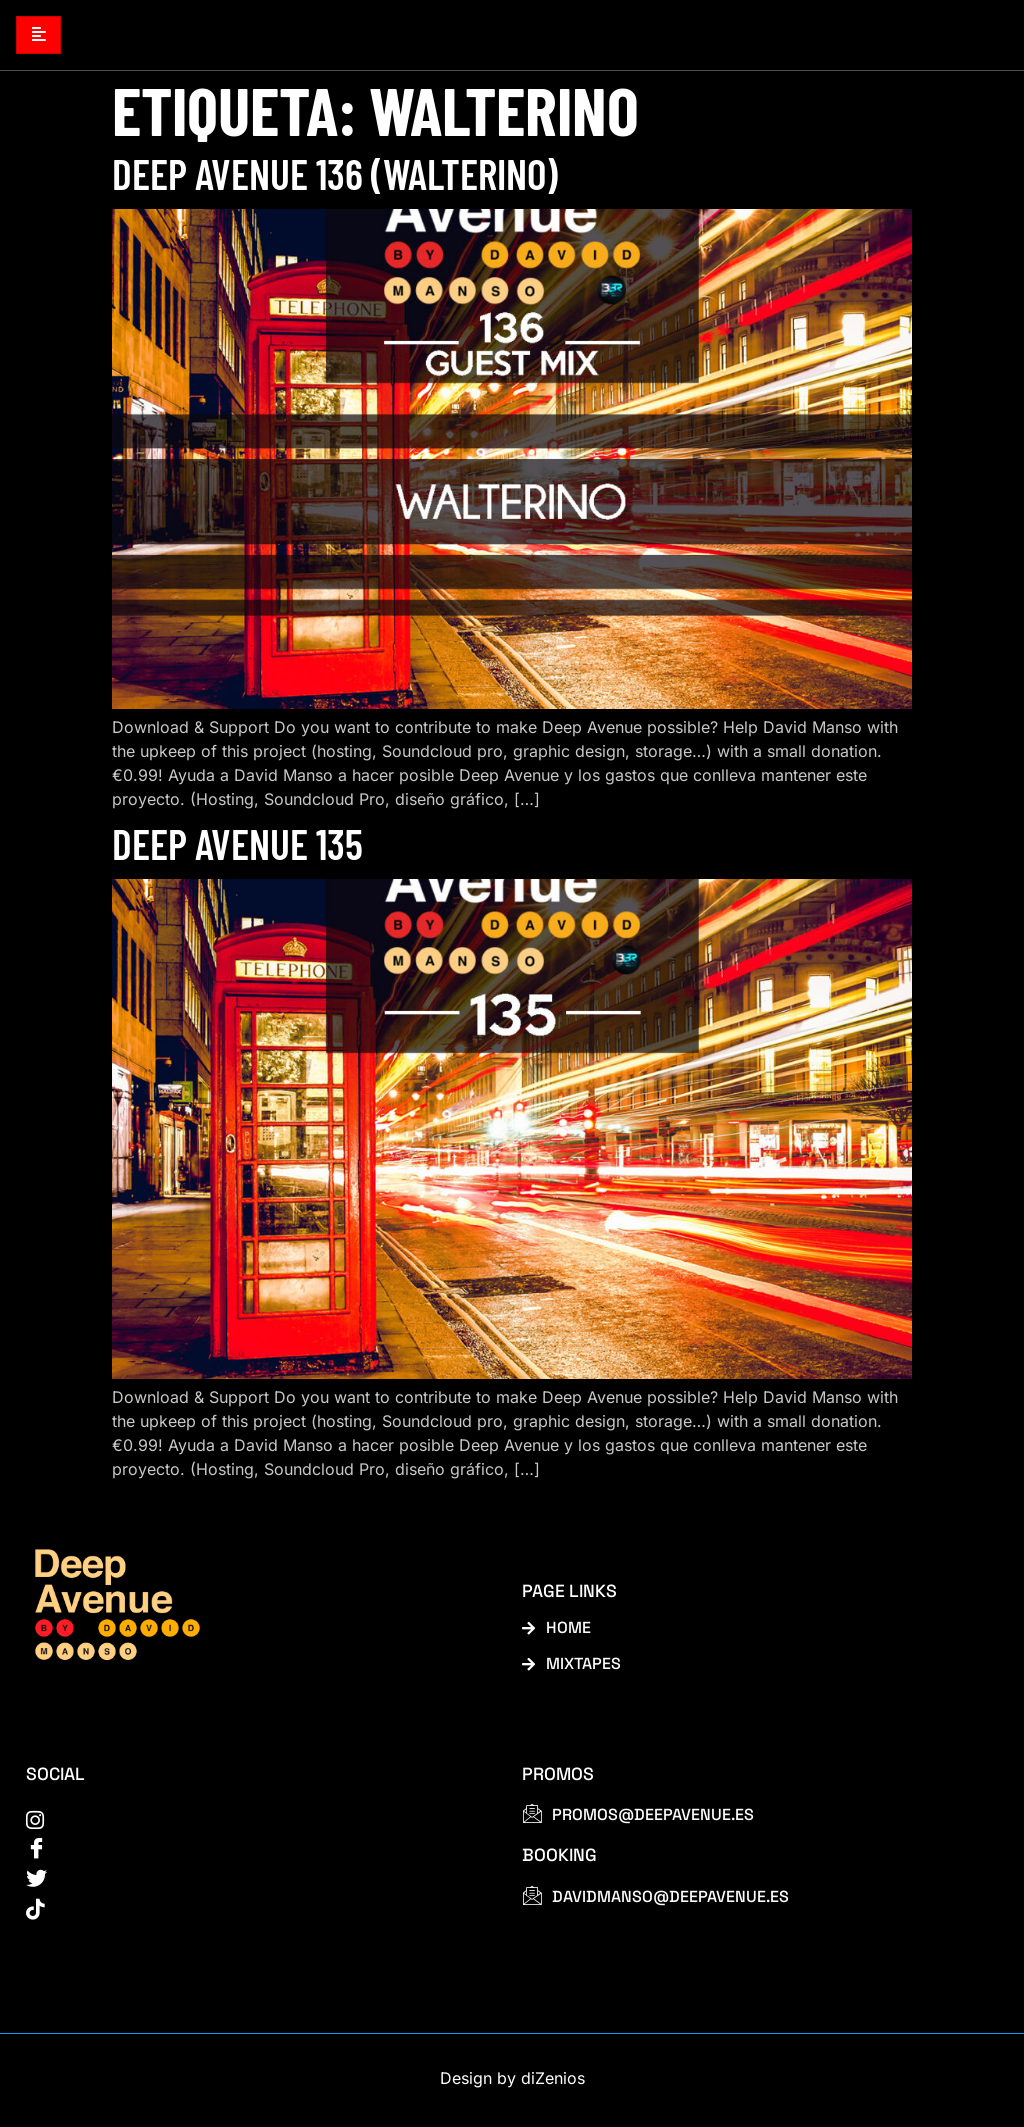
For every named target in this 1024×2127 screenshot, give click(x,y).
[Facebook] (251, 1851)
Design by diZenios (512, 2083)
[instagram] (251, 1821)
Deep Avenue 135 (237, 844)
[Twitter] (251, 1883)
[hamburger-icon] (38, 35)
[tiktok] (251, 1913)
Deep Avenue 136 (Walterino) (335, 174)
